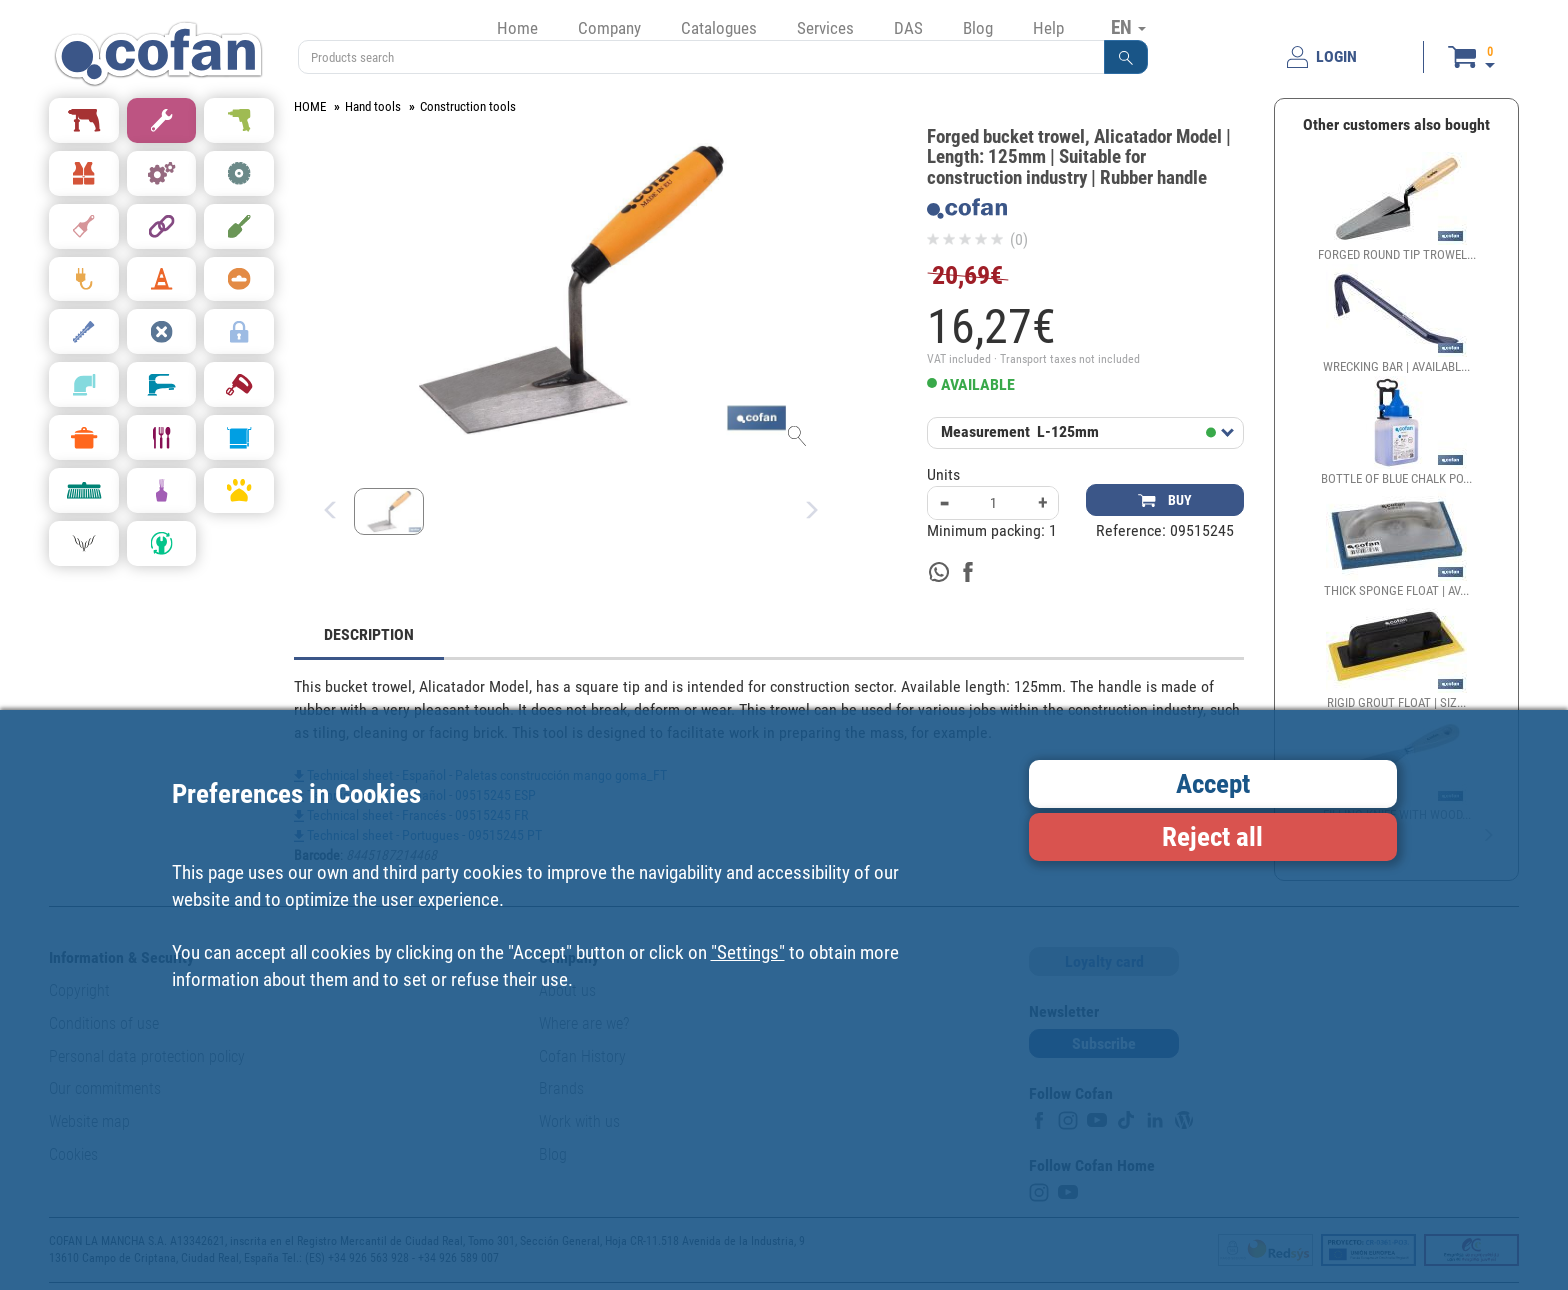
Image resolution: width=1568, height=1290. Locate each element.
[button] (1126, 57)
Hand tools (373, 106)
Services (825, 28)
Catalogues (719, 28)
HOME (310, 106)
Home (517, 28)
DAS (908, 28)
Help (1048, 28)
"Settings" (748, 952)
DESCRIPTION (369, 634)
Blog (978, 28)
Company (609, 28)
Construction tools (468, 106)
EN (1128, 27)
